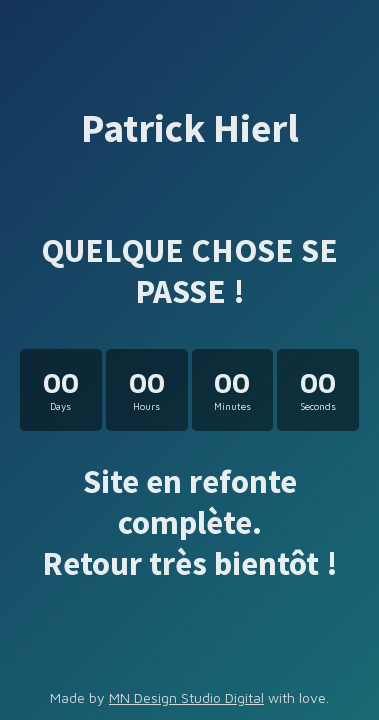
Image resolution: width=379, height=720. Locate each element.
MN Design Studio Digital (186, 697)
